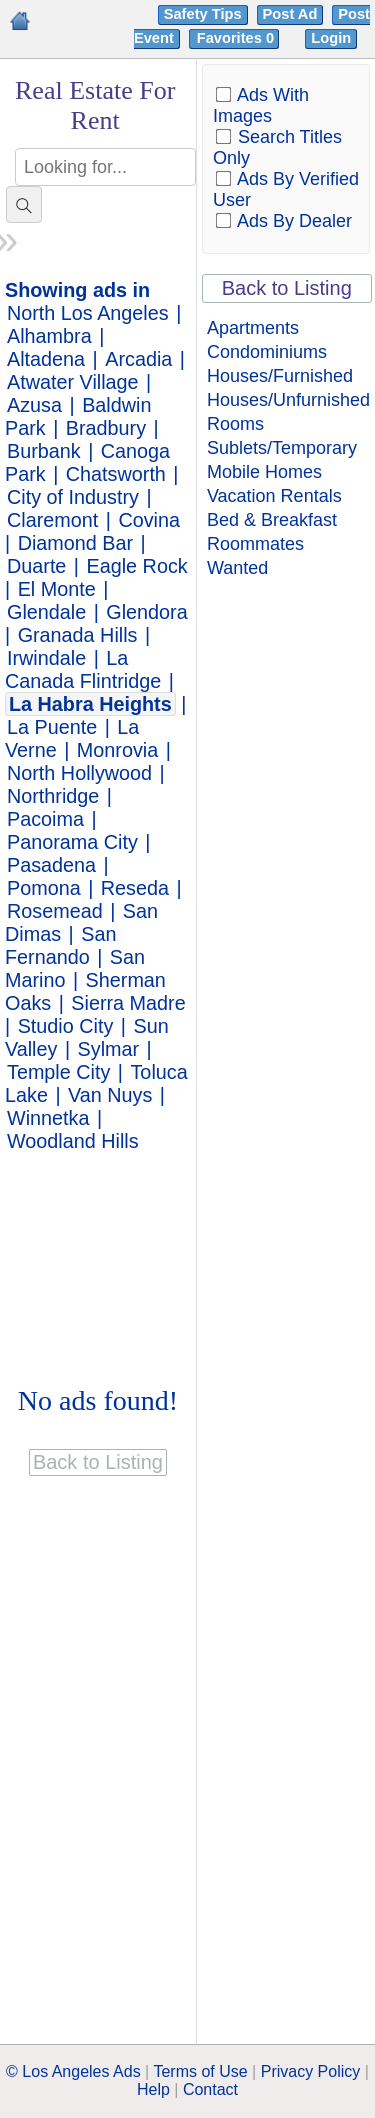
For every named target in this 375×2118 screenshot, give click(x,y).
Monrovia (117, 750)
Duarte (36, 566)
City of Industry (73, 497)
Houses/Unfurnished (288, 400)
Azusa (34, 405)
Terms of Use (200, 2071)
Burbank (44, 451)
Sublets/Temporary (282, 448)
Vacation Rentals (274, 496)
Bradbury (106, 428)
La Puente (52, 727)
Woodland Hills (73, 1141)
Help (153, 2089)
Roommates (255, 544)
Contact (210, 2089)
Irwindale (46, 658)
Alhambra (49, 336)
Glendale (46, 612)
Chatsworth (116, 474)
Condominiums (267, 352)
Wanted (237, 568)
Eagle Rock (137, 566)
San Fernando (60, 945)
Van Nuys (110, 1095)
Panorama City (72, 842)
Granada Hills (78, 635)
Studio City (66, 1026)
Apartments (253, 328)
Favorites (237, 38)
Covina (149, 520)
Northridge (53, 796)
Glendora (146, 612)
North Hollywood (79, 773)
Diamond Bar (75, 543)
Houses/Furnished (280, 376)
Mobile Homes (264, 472)
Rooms (235, 424)
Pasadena (51, 865)
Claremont (52, 520)
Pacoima (45, 819)
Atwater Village (73, 382)
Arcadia (138, 359)
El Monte (57, 589)
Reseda (135, 888)
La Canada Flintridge (83, 669)
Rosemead (55, 911)
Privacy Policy (311, 2071)
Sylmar (109, 1049)
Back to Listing (287, 288)
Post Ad (290, 14)
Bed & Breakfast (272, 520)
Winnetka (48, 1118)
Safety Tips (203, 14)
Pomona (44, 888)
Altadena (46, 359)
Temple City (58, 1072)
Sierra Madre (128, 1003)
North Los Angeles (88, 313)
